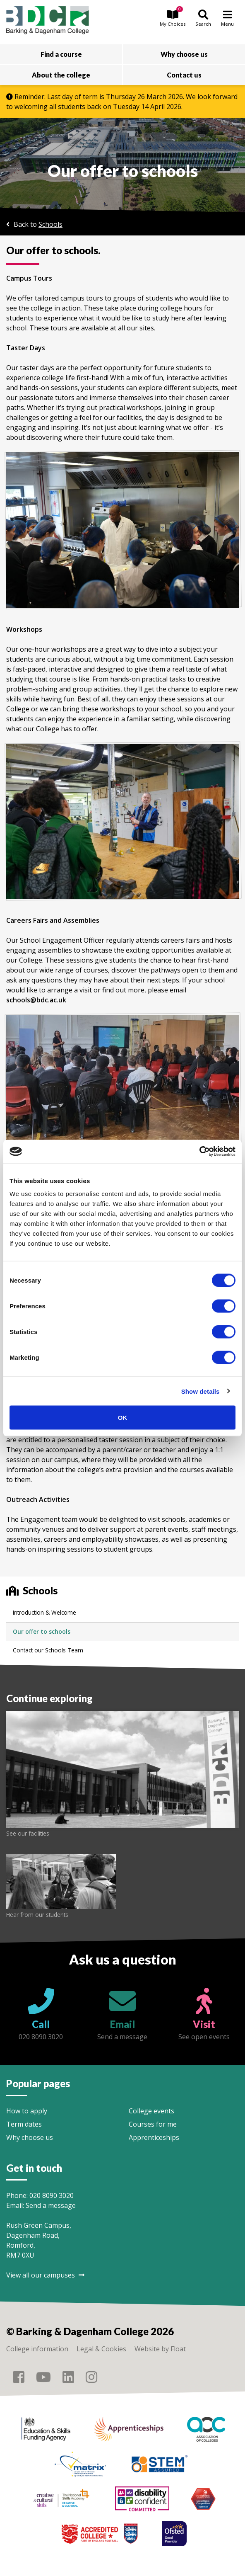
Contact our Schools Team (48, 1650)
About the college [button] (61, 75)
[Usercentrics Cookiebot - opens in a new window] (199, 1151)
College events (151, 2110)
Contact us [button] (184, 75)
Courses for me (153, 2124)
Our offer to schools (41, 1631)
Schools (50, 224)
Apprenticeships (154, 2137)
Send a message (51, 2205)
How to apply (26, 2110)
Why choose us (29, 2137)
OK (122, 1417)
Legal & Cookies (101, 2348)
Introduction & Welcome (44, 1612)
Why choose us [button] (184, 54)
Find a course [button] (61, 54)
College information (37, 2348)
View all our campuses (45, 2275)
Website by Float (160, 2348)
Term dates (24, 2124)
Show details (200, 1391)
